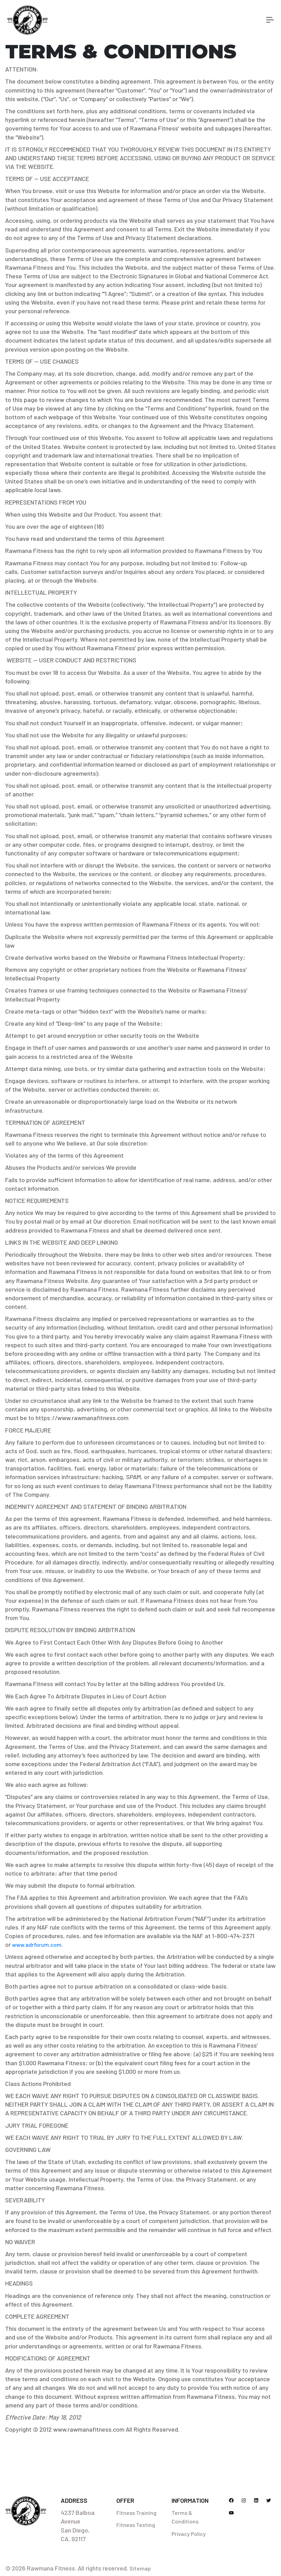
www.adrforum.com (36, 1944)
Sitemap (140, 2568)
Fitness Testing (135, 2524)
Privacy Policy (189, 2533)
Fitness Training (136, 2512)
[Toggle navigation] (270, 20)
